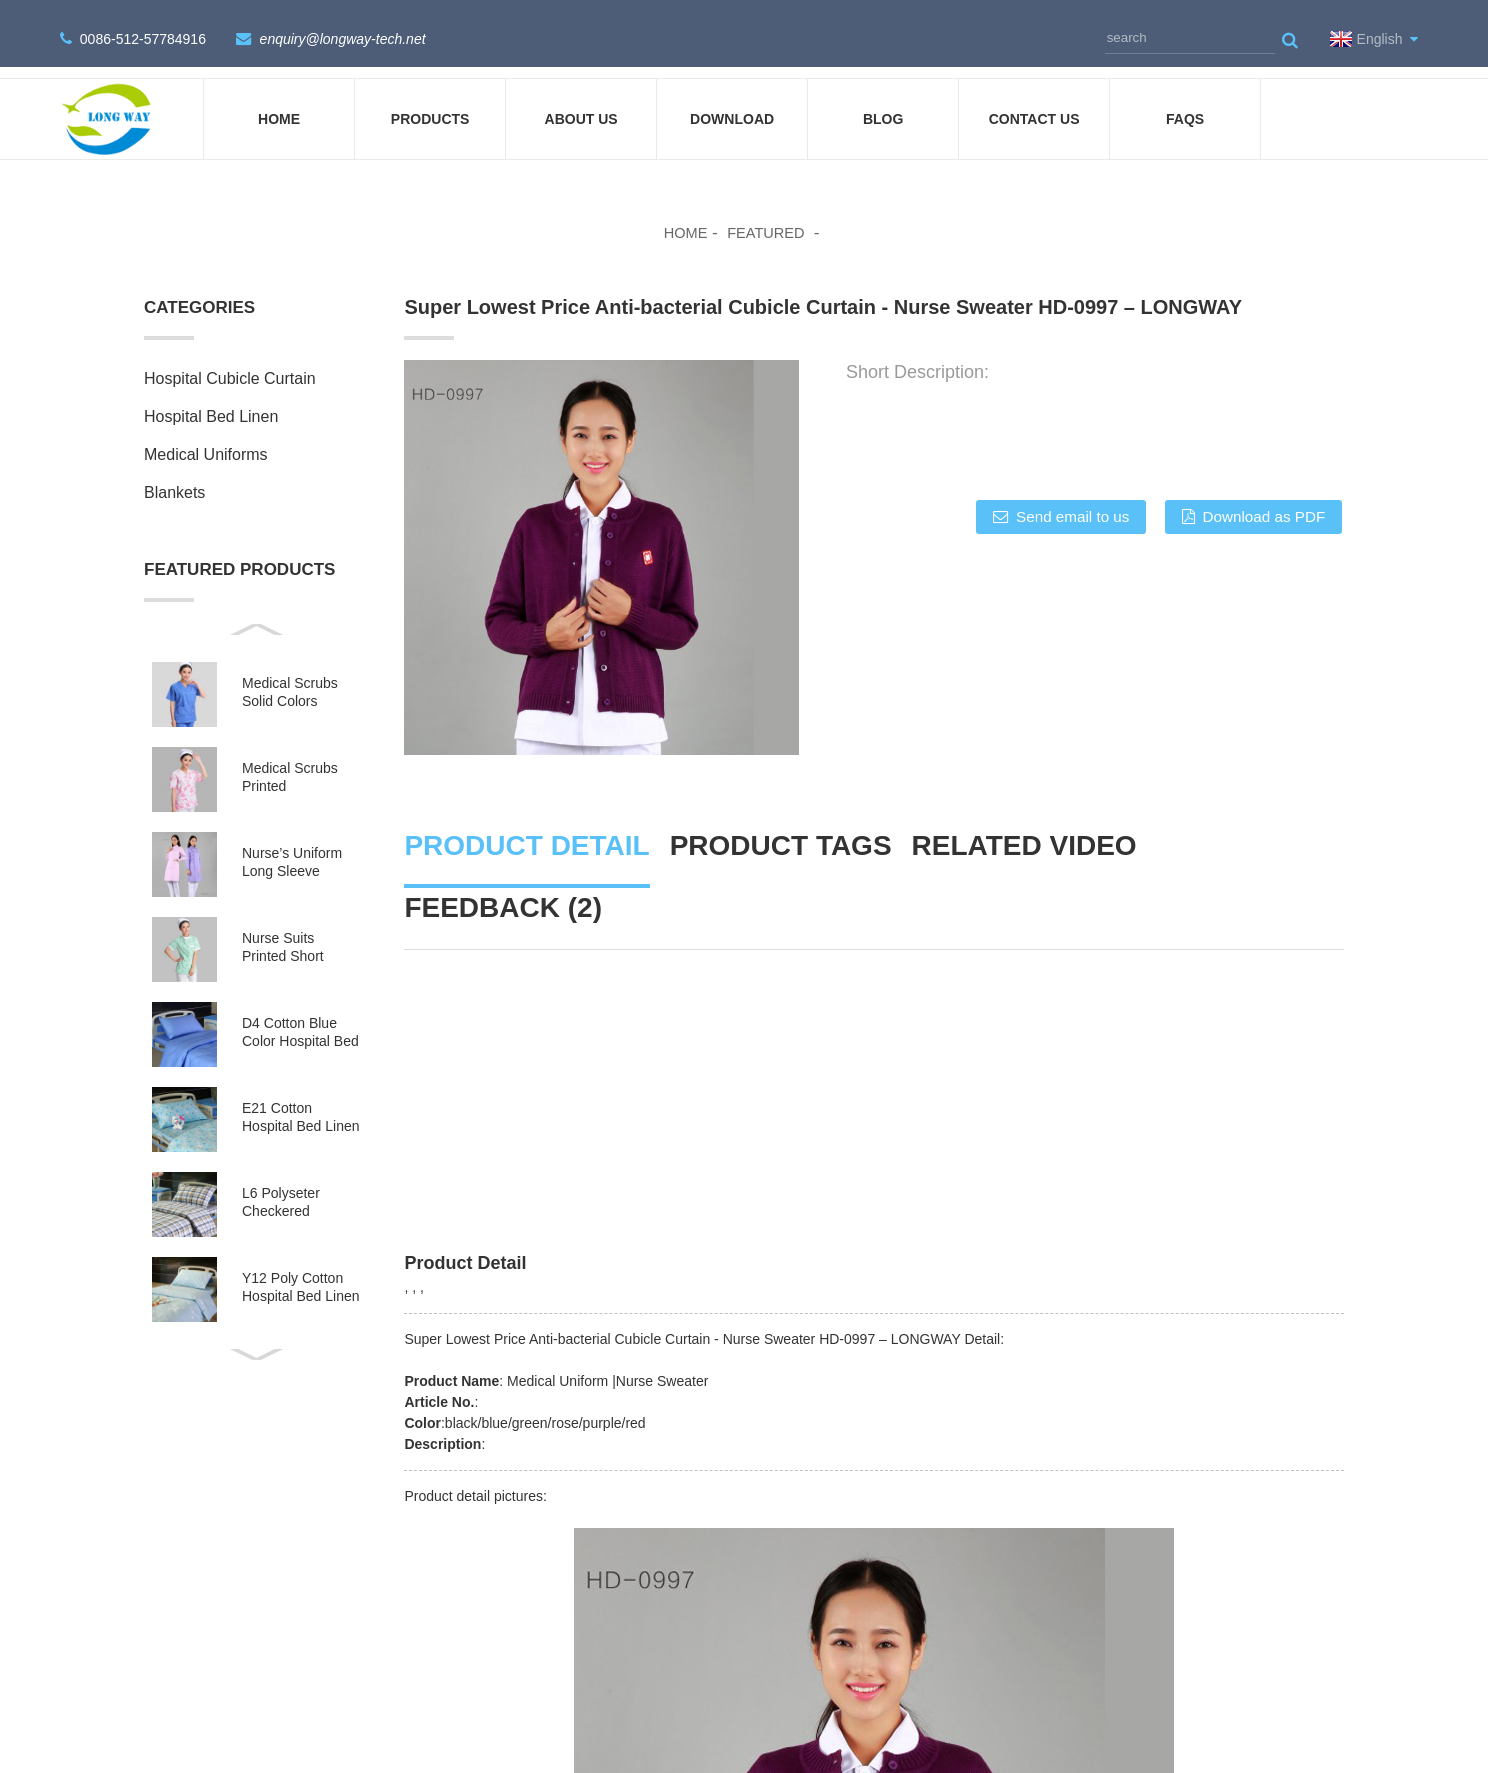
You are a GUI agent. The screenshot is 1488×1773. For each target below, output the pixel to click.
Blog (883, 102)
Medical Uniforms (206, 437)
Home (279, 102)
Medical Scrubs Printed (290, 760)
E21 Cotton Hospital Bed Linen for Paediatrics (301, 1100)
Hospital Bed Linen (211, 399)
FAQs (1185, 102)
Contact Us (1034, 102)
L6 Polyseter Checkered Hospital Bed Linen (301, 1185)
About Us (581, 102)
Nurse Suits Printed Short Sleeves (283, 930)
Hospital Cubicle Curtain (230, 361)
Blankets (174, 475)
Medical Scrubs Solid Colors (290, 675)
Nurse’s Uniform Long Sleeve (292, 845)
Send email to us (1057, 500)
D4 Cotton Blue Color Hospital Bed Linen (300, 1015)
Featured (767, 215)
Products (430, 102)
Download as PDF (1262, 500)
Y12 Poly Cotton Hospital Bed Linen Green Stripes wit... (301, 1270)
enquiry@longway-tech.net (342, 31)
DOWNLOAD (732, 102)
